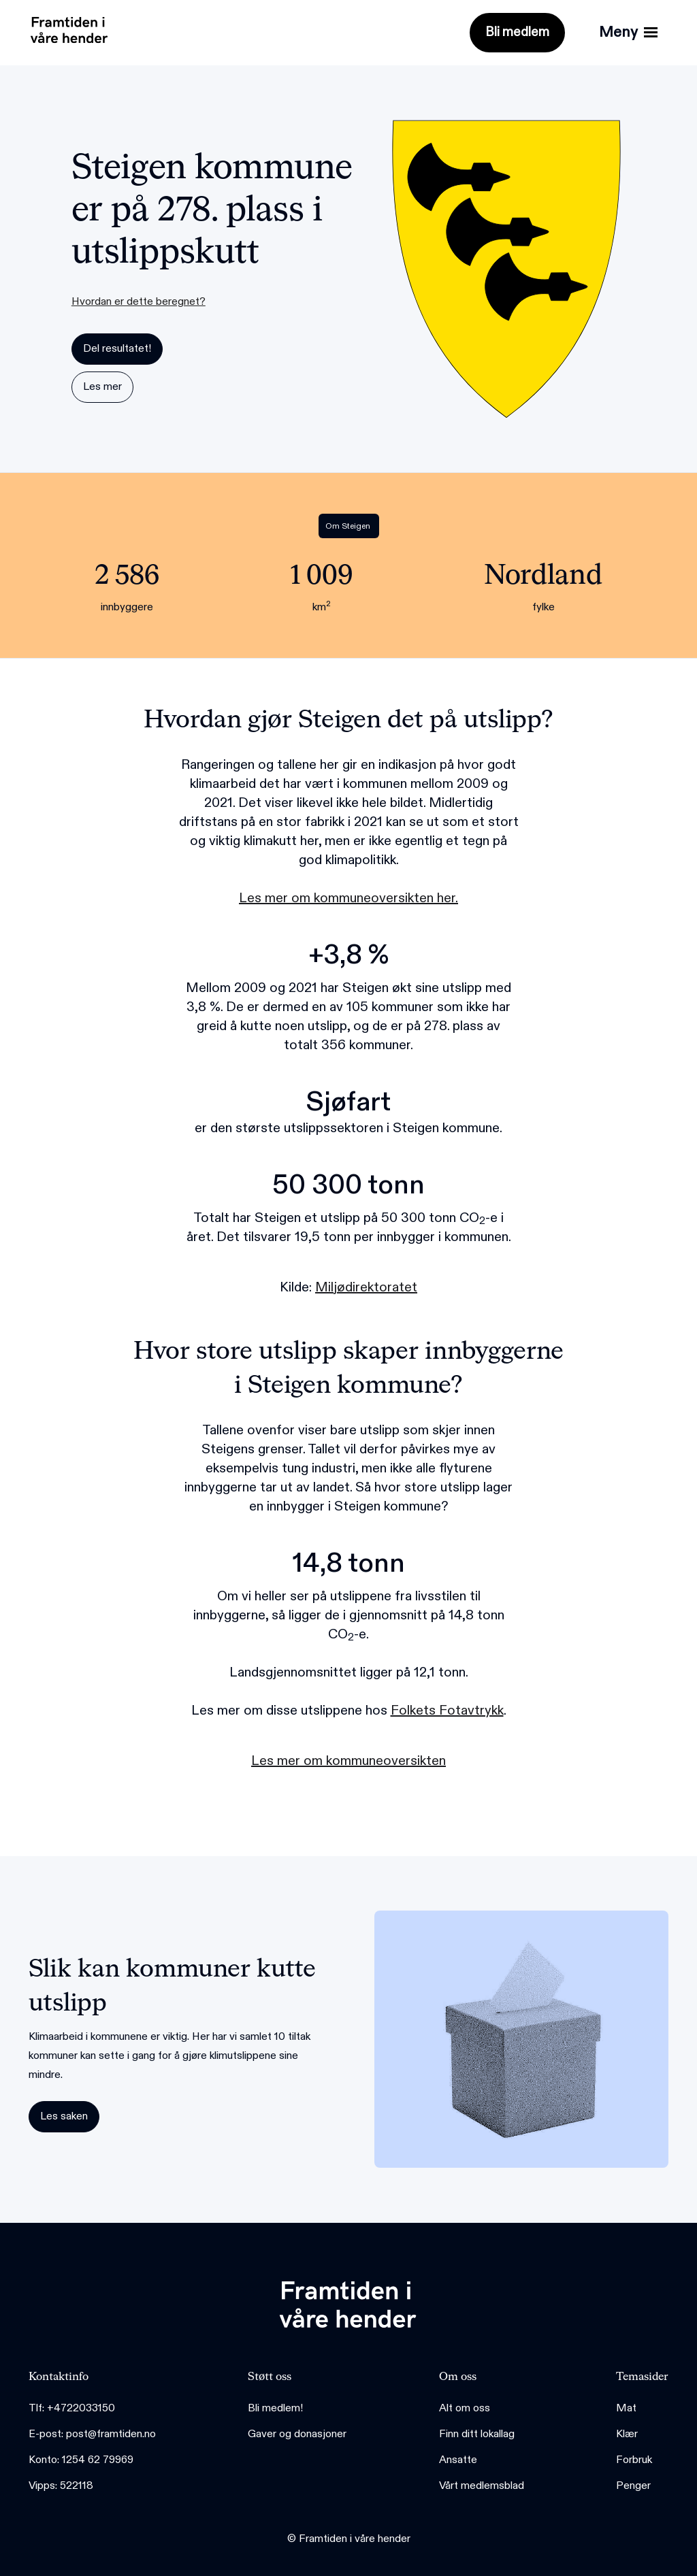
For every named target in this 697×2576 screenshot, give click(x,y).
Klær (627, 2434)
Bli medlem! (275, 2408)
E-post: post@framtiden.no (92, 2434)
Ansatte (458, 2460)
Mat (626, 2408)
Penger (633, 2486)
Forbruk (634, 2460)
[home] (66, 26)
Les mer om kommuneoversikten (348, 1761)
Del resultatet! (117, 349)
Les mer (102, 387)
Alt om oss (464, 2408)
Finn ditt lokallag (477, 2434)
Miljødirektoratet (366, 1287)
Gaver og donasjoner (297, 2434)
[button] (628, 32)
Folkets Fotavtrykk (447, 1710)
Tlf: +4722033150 (72, 2408)
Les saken (64, 2116)
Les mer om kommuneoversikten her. (348, 898)
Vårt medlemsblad (481, 2486)
